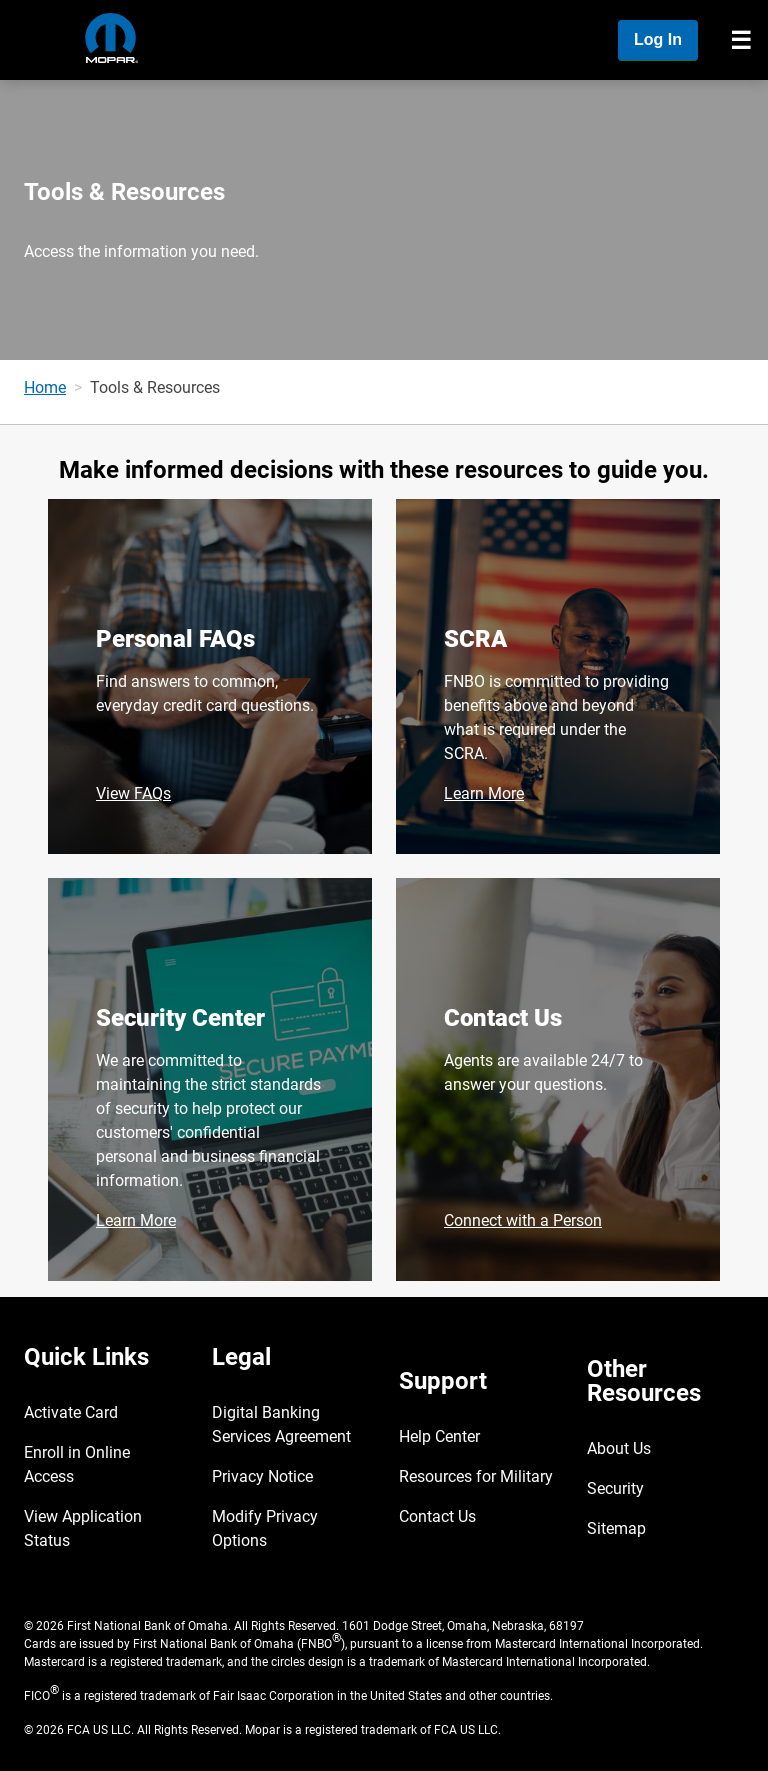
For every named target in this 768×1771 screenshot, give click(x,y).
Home (45, 387)
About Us (619, 1448)
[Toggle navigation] (741, 40)
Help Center (439, 1436)
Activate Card (71, 1412)
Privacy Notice (262, 1476)
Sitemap (616, 1528)
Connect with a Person (523, 1220)
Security (615, 1488)
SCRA (475, 639)
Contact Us (503, 1018)
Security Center (180, 1018)
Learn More (484, 793)
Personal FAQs (175, 639)
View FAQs (133, 793)
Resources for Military (476, 1476)
